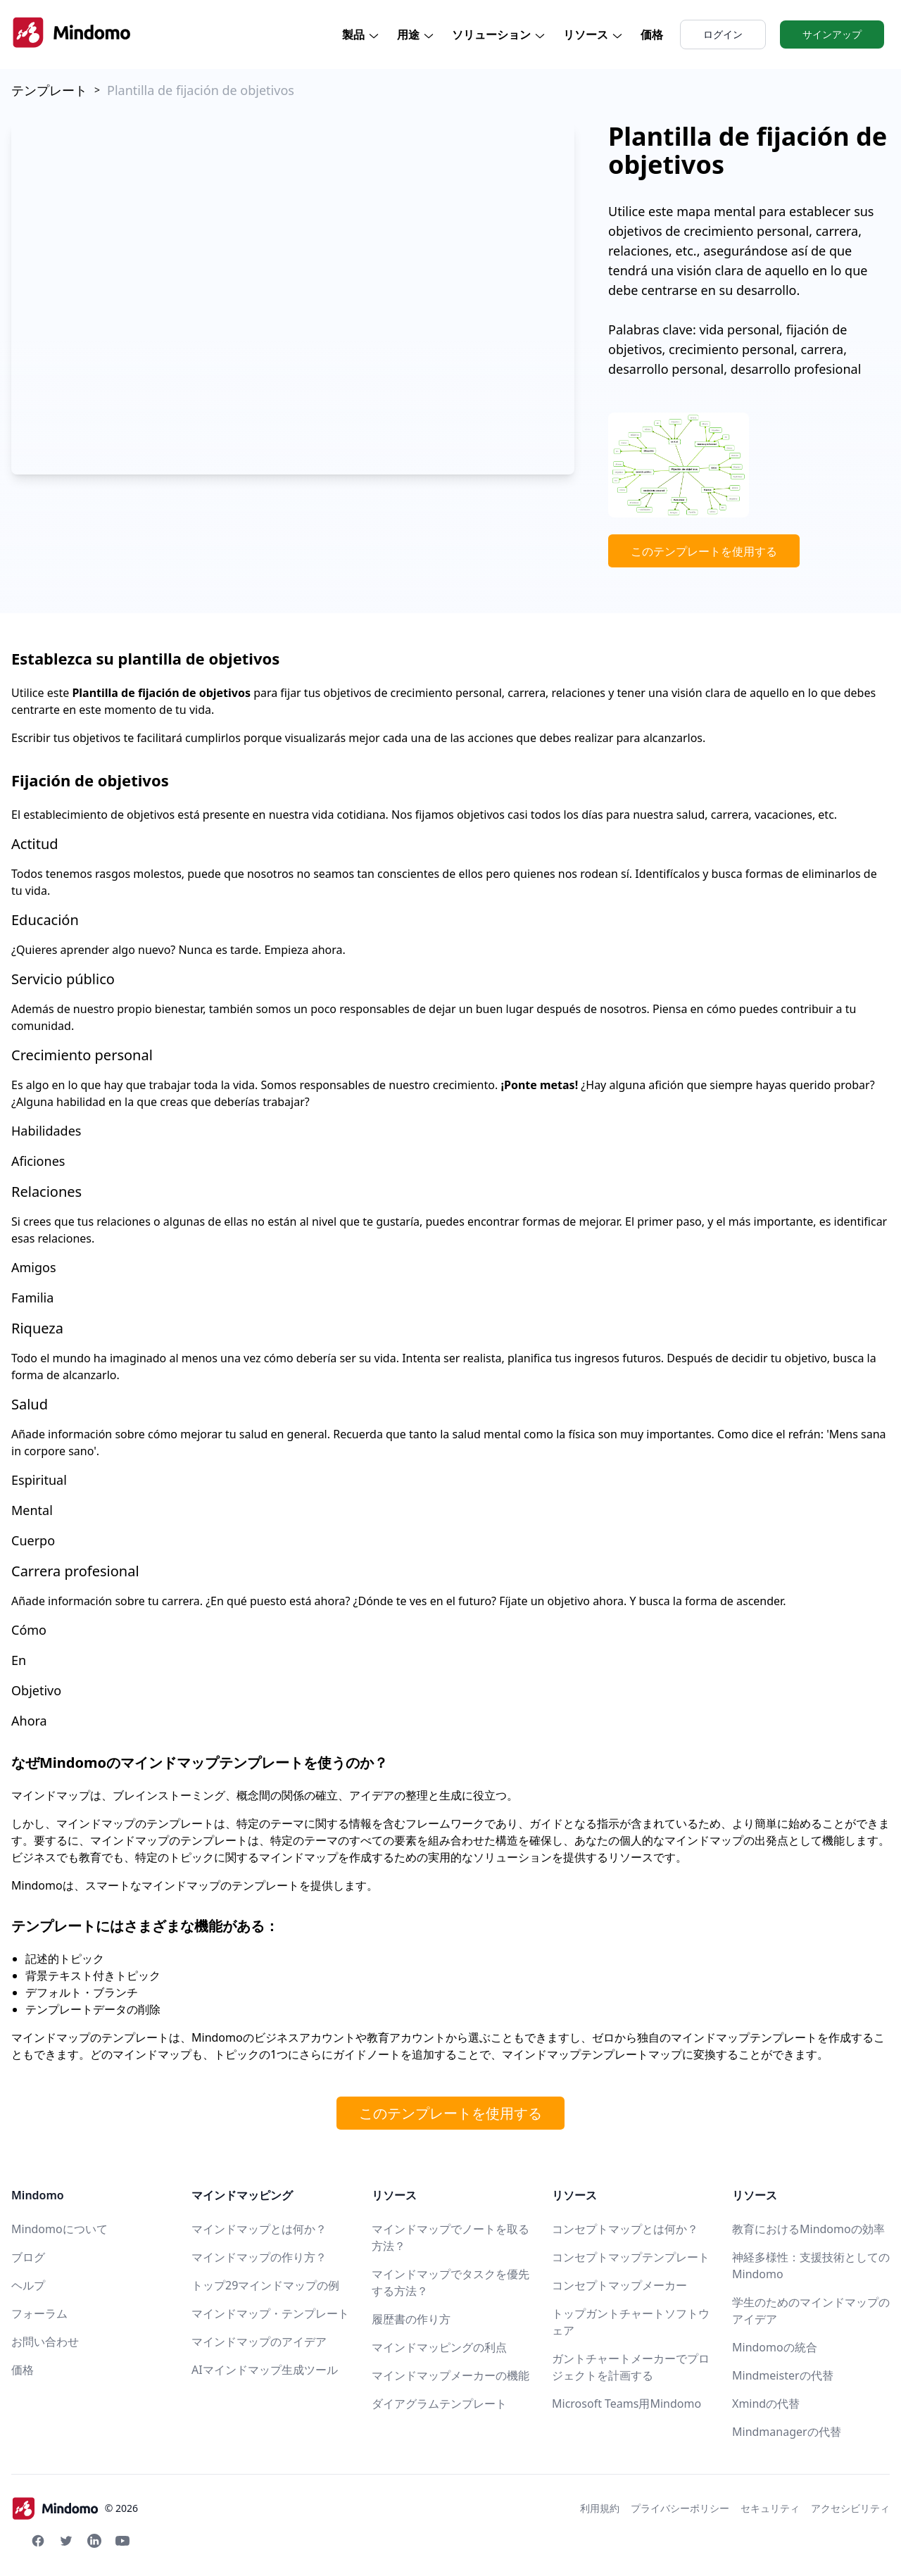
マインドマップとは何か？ (259, 2229)
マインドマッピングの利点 (439, 2347)
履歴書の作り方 (411, 2319)
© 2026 (74, 2508)
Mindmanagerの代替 (786, 2431)
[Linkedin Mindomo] (94, 2541)
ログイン (723, 34)
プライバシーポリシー (680, 2508)
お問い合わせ (45, 2341)
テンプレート (49, 90)
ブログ (28, 2257)
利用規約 (599, 2508)
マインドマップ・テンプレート (270, 2313)
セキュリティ (770, 2508)
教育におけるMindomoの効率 (808, 2229)
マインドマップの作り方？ (259, 2257)
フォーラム (39, 2313)
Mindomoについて (59, 2229)
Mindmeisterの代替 (782, 2375)
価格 (652, 34)
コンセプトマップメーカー (619, 2285)
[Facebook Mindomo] (38, 2541)
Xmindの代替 (766, 2403)
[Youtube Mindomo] (122, 2541)
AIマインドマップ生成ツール (264, 2369)
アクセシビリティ (850, 2508)
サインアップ (832, 34)
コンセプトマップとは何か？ (625, 2229)
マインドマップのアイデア (259, 2341)
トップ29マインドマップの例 (265, 2285)
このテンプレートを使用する (704, 551)
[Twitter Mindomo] (66, 2541)
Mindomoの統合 (774, 2347)
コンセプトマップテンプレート (631, 2257)
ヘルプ (28, 2285)
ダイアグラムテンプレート (439, 2403)
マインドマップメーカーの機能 (450, 2375)
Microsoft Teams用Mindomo (626, 2403)
